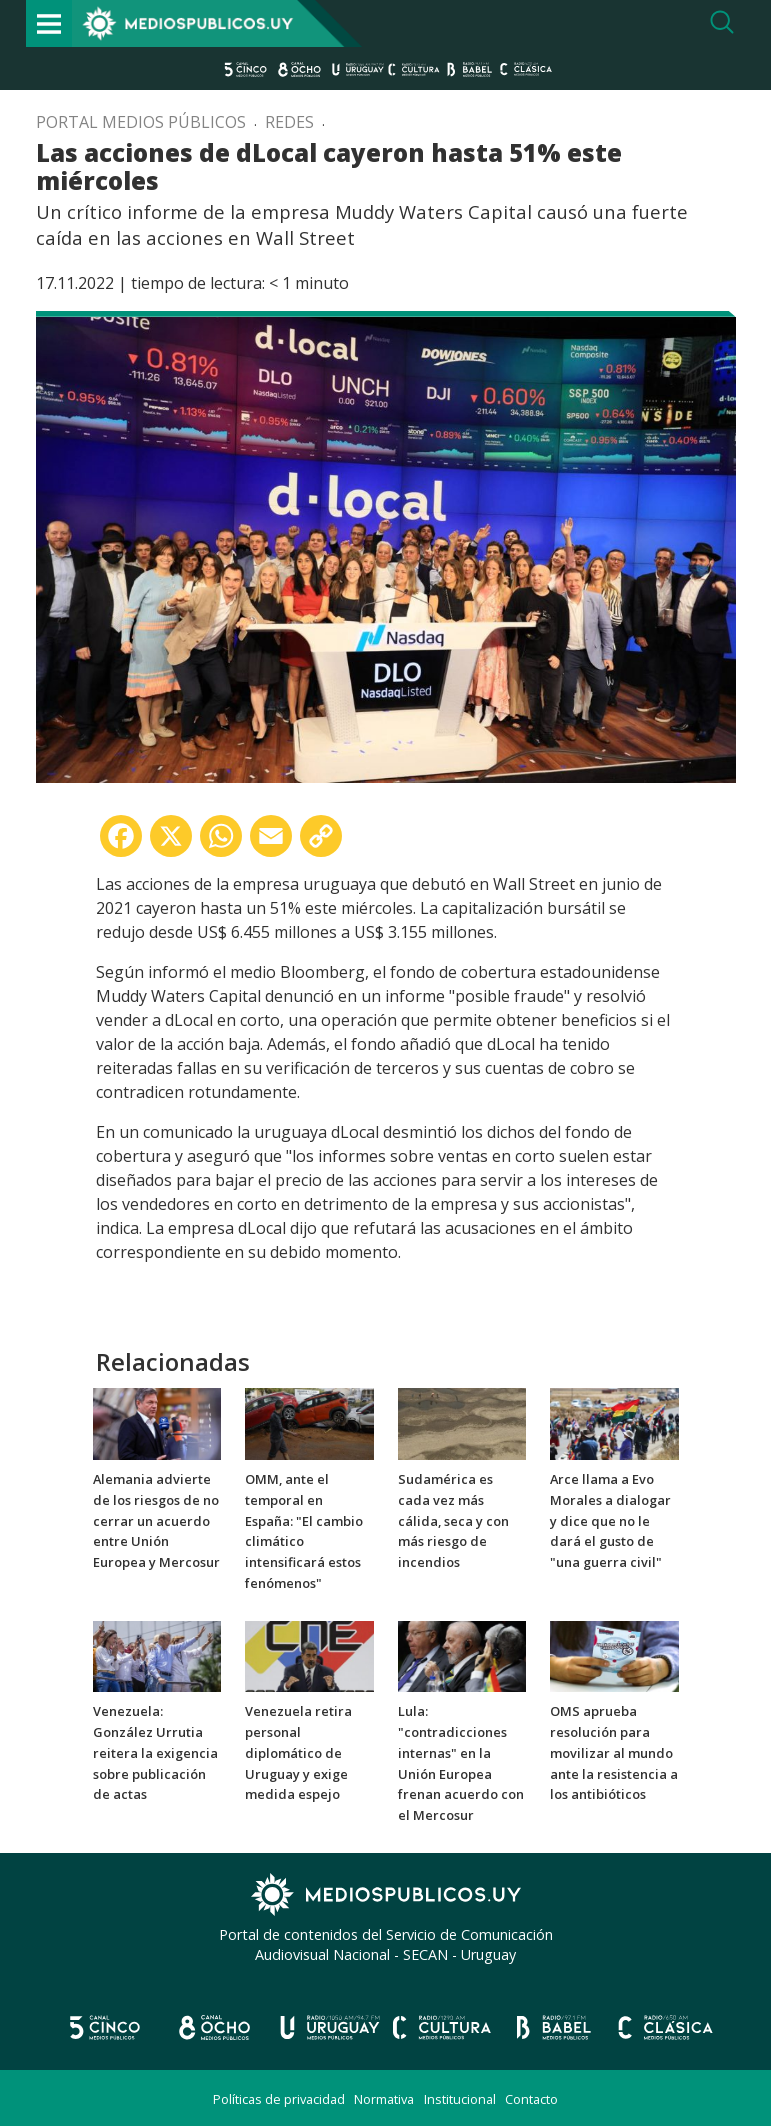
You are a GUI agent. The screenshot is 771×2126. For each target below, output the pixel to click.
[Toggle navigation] (49, 23)
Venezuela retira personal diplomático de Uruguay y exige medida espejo (298, 1752)
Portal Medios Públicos (141, 122)
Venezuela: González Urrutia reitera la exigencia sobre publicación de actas (155, 1752)
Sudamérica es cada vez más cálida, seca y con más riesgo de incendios (453, 1520)
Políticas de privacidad (279, 2099)
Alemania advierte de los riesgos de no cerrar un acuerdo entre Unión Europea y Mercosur (156, 1520)
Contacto (531, 2099)
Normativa (384, 2099)
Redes (289, 122)
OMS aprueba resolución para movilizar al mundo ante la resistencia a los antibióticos (614, 1752)
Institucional (460, 2099)
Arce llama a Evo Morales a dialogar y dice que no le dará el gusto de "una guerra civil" (610, 1520)
